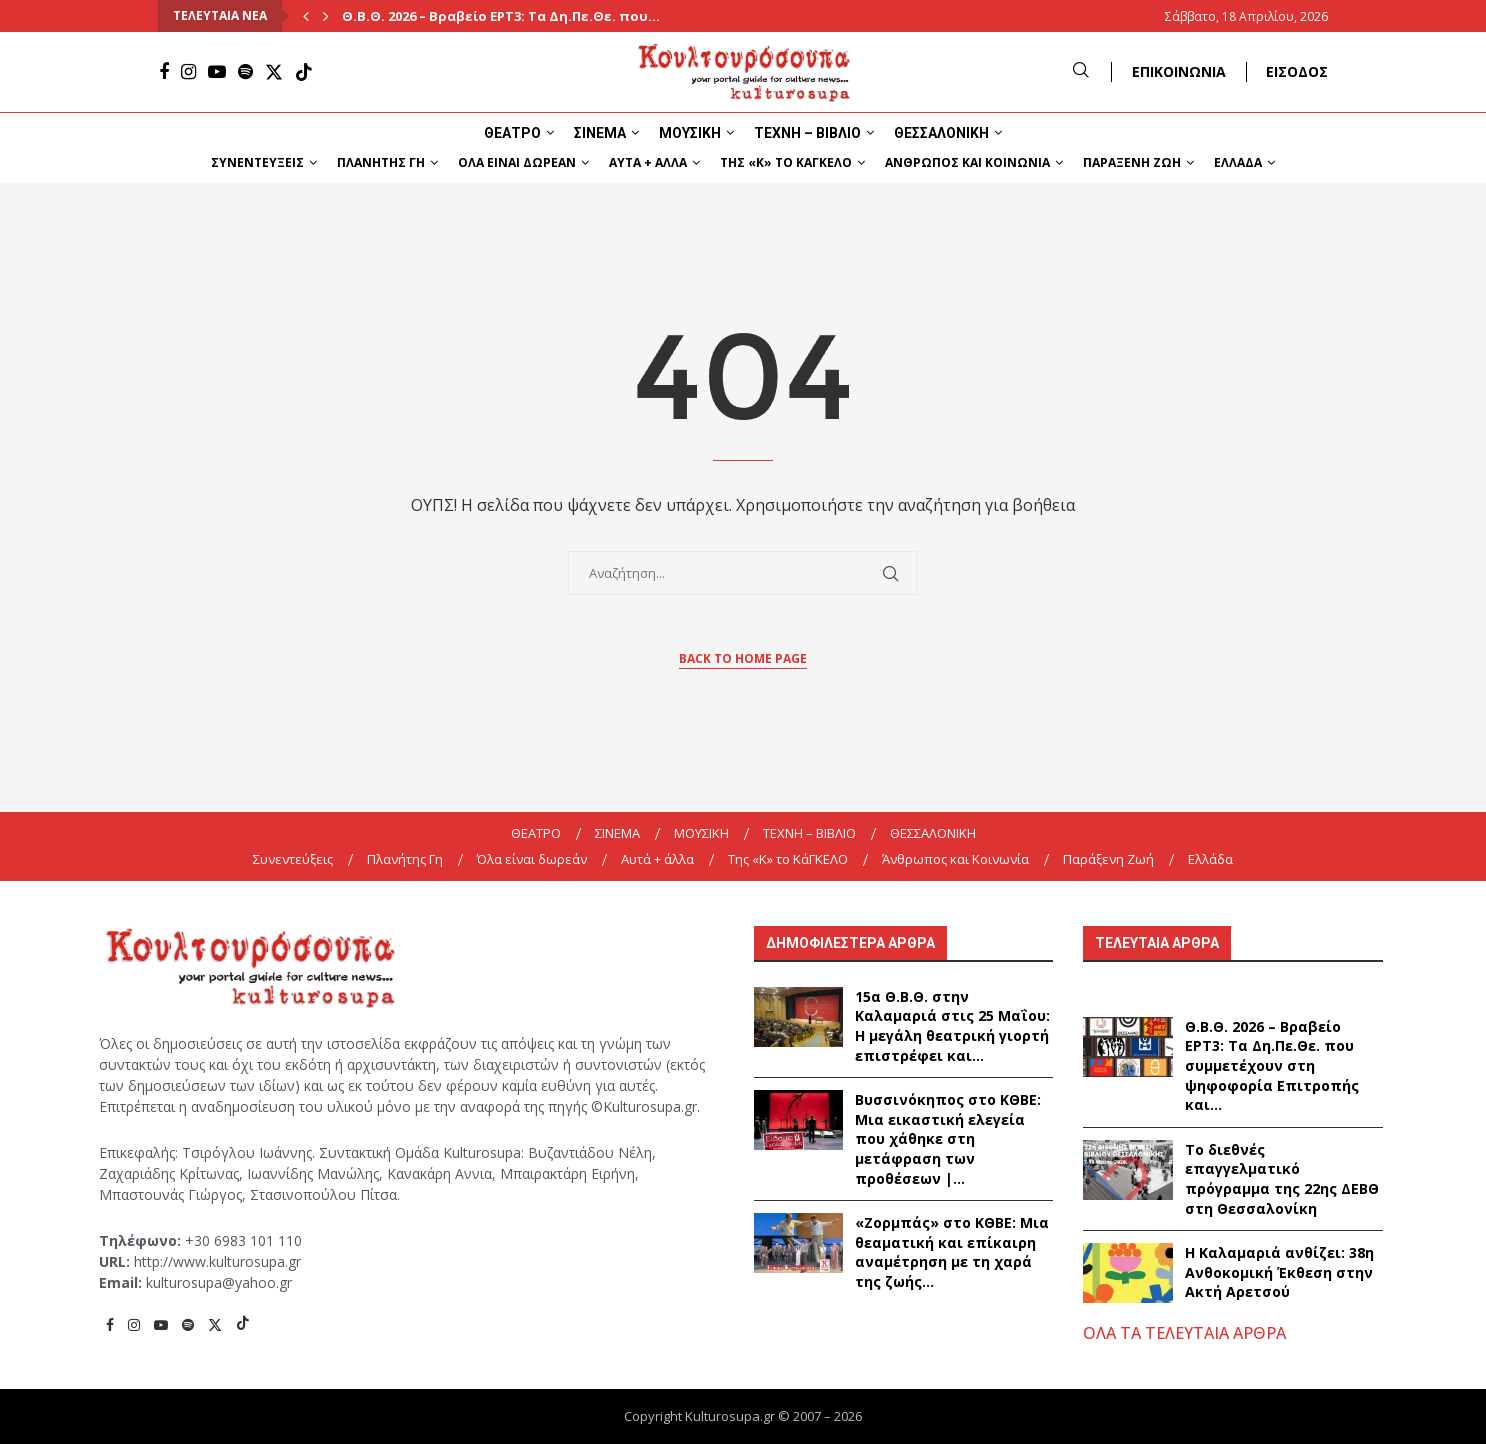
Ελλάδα (1238, 162)
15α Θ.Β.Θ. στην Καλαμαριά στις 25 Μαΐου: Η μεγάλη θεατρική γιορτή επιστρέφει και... (952, 1026)
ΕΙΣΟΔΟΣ (1297, 71)
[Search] (1081, 71)
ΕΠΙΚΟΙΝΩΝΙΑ (1179, 71)
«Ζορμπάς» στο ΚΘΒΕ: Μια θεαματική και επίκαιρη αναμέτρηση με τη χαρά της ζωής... (952, 1252)
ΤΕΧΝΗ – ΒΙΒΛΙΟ (807, 133)
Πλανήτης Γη (381, 162)
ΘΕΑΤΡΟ (512, 133)
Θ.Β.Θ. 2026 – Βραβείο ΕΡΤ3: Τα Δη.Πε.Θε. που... (501, 16)
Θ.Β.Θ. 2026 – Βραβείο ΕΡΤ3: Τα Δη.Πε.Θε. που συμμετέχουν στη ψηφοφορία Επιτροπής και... (1272, 1065)
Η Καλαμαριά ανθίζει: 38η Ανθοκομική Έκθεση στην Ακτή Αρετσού (1279, 1272)
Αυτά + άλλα (648, 162)
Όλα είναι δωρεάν (517, 162)
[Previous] (306, 16)
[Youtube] (217, 72)
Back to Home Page (743, 658)
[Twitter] (274, 72)
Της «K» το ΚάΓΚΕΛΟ (786, 162)
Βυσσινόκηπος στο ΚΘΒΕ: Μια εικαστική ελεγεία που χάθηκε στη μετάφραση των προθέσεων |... (948, 1138)
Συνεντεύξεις (257, 162)
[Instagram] (188, 72)
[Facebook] (164, 72)
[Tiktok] (304, 72)
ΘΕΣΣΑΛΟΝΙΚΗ (941, 133)
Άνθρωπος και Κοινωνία (967, 162)
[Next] (326, 16)
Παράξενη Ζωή (1132, 162)
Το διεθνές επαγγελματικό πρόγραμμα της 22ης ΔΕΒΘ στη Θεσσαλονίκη (1282, 1179)
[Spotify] (245, 72)
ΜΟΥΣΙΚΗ (690, 133)
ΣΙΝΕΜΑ (600, 133)
